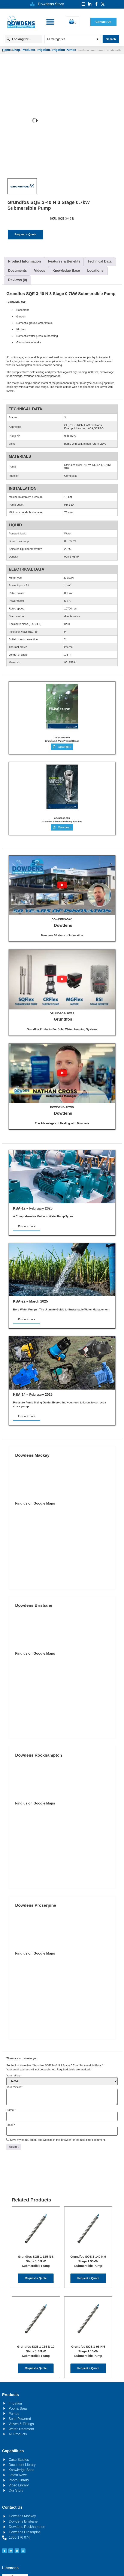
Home (6, 50)
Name (11, 2110)
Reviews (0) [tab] (17, 280)
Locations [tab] (95, 270)
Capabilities (13, 2451)
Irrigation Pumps (64, 50)
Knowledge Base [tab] (66, 270)
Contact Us (12, 2507)
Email (10, 2125)
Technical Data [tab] (100, 261)
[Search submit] (111, 39)
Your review (14, 2087)
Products (28, 50)
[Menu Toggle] (50, 22)
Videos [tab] (39, 270)
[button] (62, 885)
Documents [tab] (17, 270)
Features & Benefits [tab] (64, 261)
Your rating (13, 2075)
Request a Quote (25, 234)
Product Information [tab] (24, 261)
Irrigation (43, 50)
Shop (16, 50)
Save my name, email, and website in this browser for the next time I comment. (58, 2140)
